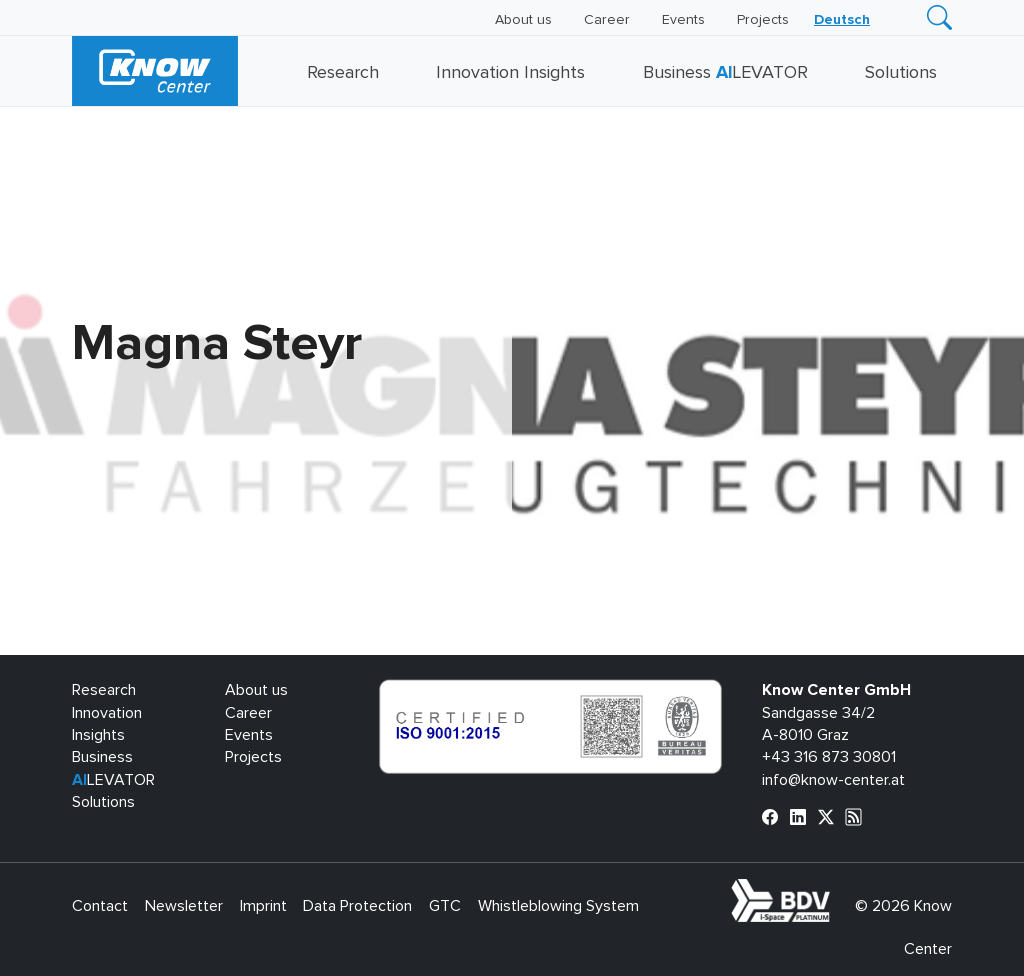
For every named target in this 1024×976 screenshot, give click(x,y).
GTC (445, 906)
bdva (834, 890)
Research (343, 73)
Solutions (901, 73)
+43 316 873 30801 (829, 757)
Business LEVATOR (725, 73)
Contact (100, 906)
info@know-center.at (833, 780)
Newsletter (184, 906)
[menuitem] (842, 20)
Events (683, 20)
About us (523, 20)
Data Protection (357, 906)
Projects (763, 20)
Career (607, 20)
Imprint (263, 906)
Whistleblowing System (558, 906)
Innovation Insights (510, 73)
